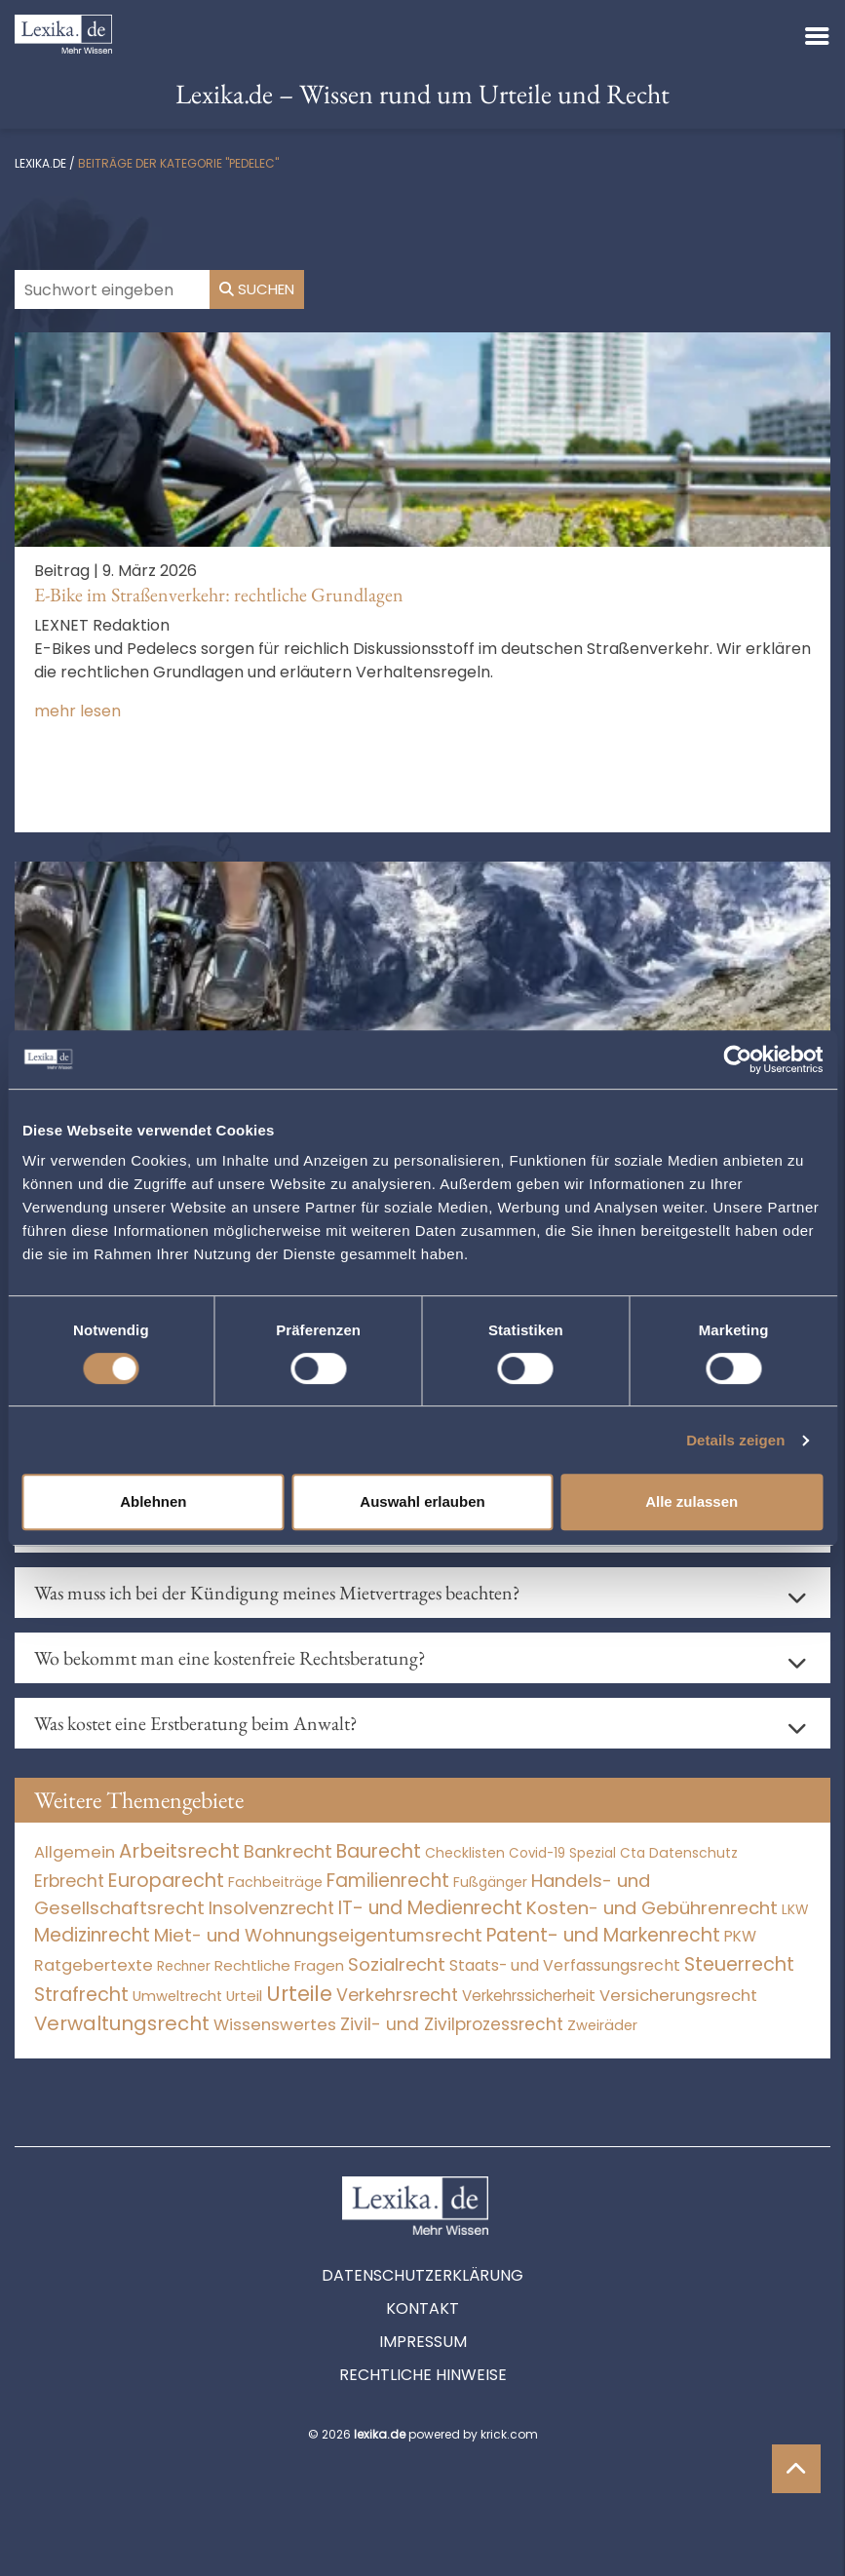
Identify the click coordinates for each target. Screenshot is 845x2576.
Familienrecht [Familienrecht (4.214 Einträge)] (387, 1880)
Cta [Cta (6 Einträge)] (632, 1853)
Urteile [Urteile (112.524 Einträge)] (299, 1994)
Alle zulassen (691, 1501)
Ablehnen (153, 1501)
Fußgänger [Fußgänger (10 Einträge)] (490, 1882)
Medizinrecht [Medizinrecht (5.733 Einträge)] (92, 1935)
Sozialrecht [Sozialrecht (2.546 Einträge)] (396, 1964)
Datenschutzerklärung (422, 2275)
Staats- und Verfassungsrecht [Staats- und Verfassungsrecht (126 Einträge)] (564, 1965)
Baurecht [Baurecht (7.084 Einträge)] (378, 1851)
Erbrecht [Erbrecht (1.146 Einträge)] (69, 1880)
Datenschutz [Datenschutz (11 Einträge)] (693, 1853)
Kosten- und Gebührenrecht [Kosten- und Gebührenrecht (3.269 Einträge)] (652, 1908)
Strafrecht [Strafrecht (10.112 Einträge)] (81, 1994)
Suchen (256, 289)
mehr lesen (77, 711)
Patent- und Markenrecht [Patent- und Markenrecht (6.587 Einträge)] (603, 1935)
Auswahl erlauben (422, 1501)
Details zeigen (735, 1440)
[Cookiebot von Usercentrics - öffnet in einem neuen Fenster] (737, 1059)
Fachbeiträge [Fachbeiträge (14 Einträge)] (275, 1882)
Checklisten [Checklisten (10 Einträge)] (465, 1853)
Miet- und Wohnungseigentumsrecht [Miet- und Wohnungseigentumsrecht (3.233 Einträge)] (318, 1935)
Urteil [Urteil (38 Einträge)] (244, 1995)
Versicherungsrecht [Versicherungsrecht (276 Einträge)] (678, 1995)
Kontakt (422, 2308)
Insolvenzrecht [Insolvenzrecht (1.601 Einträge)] (271, 1908)
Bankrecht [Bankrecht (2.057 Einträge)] (288, 1851)
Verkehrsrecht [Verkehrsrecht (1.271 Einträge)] (397, 1994)
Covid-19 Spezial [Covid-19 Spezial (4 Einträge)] (562, 1853)
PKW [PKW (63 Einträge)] (740, 1936)
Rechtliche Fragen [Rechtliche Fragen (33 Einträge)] (279, 1965)
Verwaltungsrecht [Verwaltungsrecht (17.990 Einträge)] (122, 2023)
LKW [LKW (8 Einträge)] (795, 1910)
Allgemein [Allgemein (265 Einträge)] (74, 1852)
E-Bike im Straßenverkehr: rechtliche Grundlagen (218, 594)
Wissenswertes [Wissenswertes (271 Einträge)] (274, 2025)
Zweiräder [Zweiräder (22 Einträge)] (602, 2025)
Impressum (423, 2341)
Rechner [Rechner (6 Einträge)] (184, 1966)
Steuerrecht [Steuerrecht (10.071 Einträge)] (739, 1964)
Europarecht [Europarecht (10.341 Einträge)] (166, 1880)
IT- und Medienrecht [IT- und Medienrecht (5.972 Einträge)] (430, 1908)
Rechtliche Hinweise (423, 2375)
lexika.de (40, 163)
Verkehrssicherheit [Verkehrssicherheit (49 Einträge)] (528, 1995)
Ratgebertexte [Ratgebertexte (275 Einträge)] (93, 1965)
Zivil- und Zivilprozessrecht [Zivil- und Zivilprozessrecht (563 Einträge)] (451, 2024)
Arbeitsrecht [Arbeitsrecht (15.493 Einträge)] (179, 1851)
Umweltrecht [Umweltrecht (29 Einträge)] (177, 1996)
